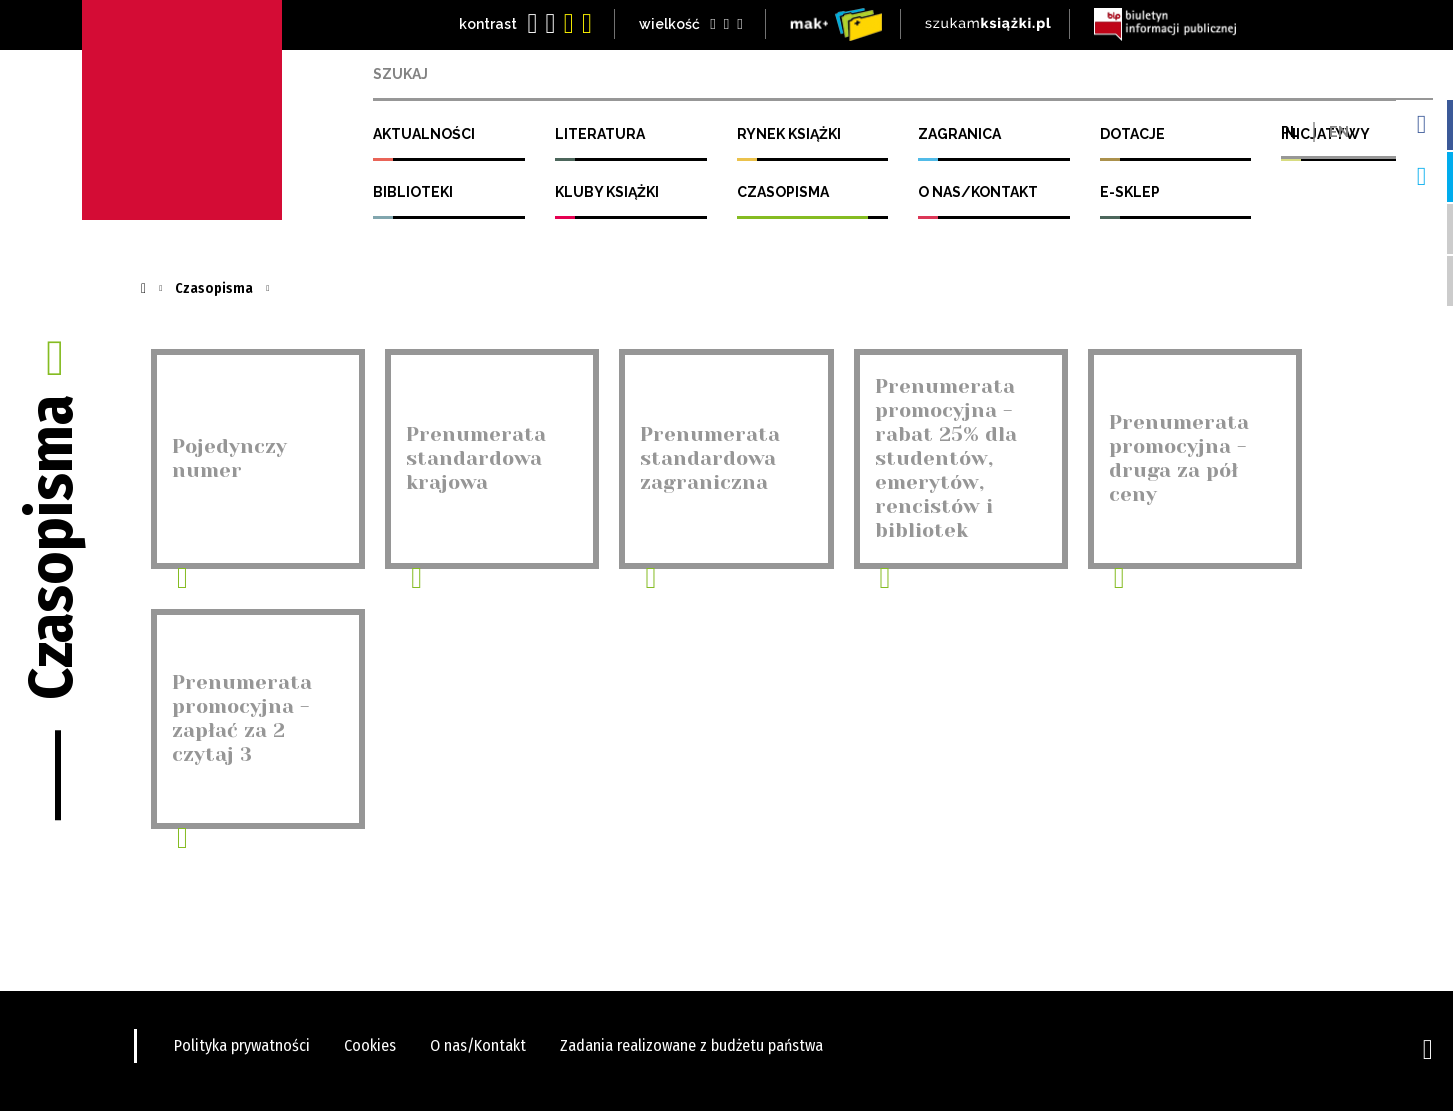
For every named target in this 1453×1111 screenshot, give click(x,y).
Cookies (370, 1045)
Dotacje (1132, 134)
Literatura (600, 134)
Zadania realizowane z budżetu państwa (691, 1045)
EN (1339, 74)
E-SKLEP (1130, 192)
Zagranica (959, 134)
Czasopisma (783, 192)
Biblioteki (413, 192)
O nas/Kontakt (978, 192)
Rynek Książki (789, 134)
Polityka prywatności (242, 1045)
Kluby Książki (607, 192)
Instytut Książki (182, 110)
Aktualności (424, 134)
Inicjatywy (1325, 134)
